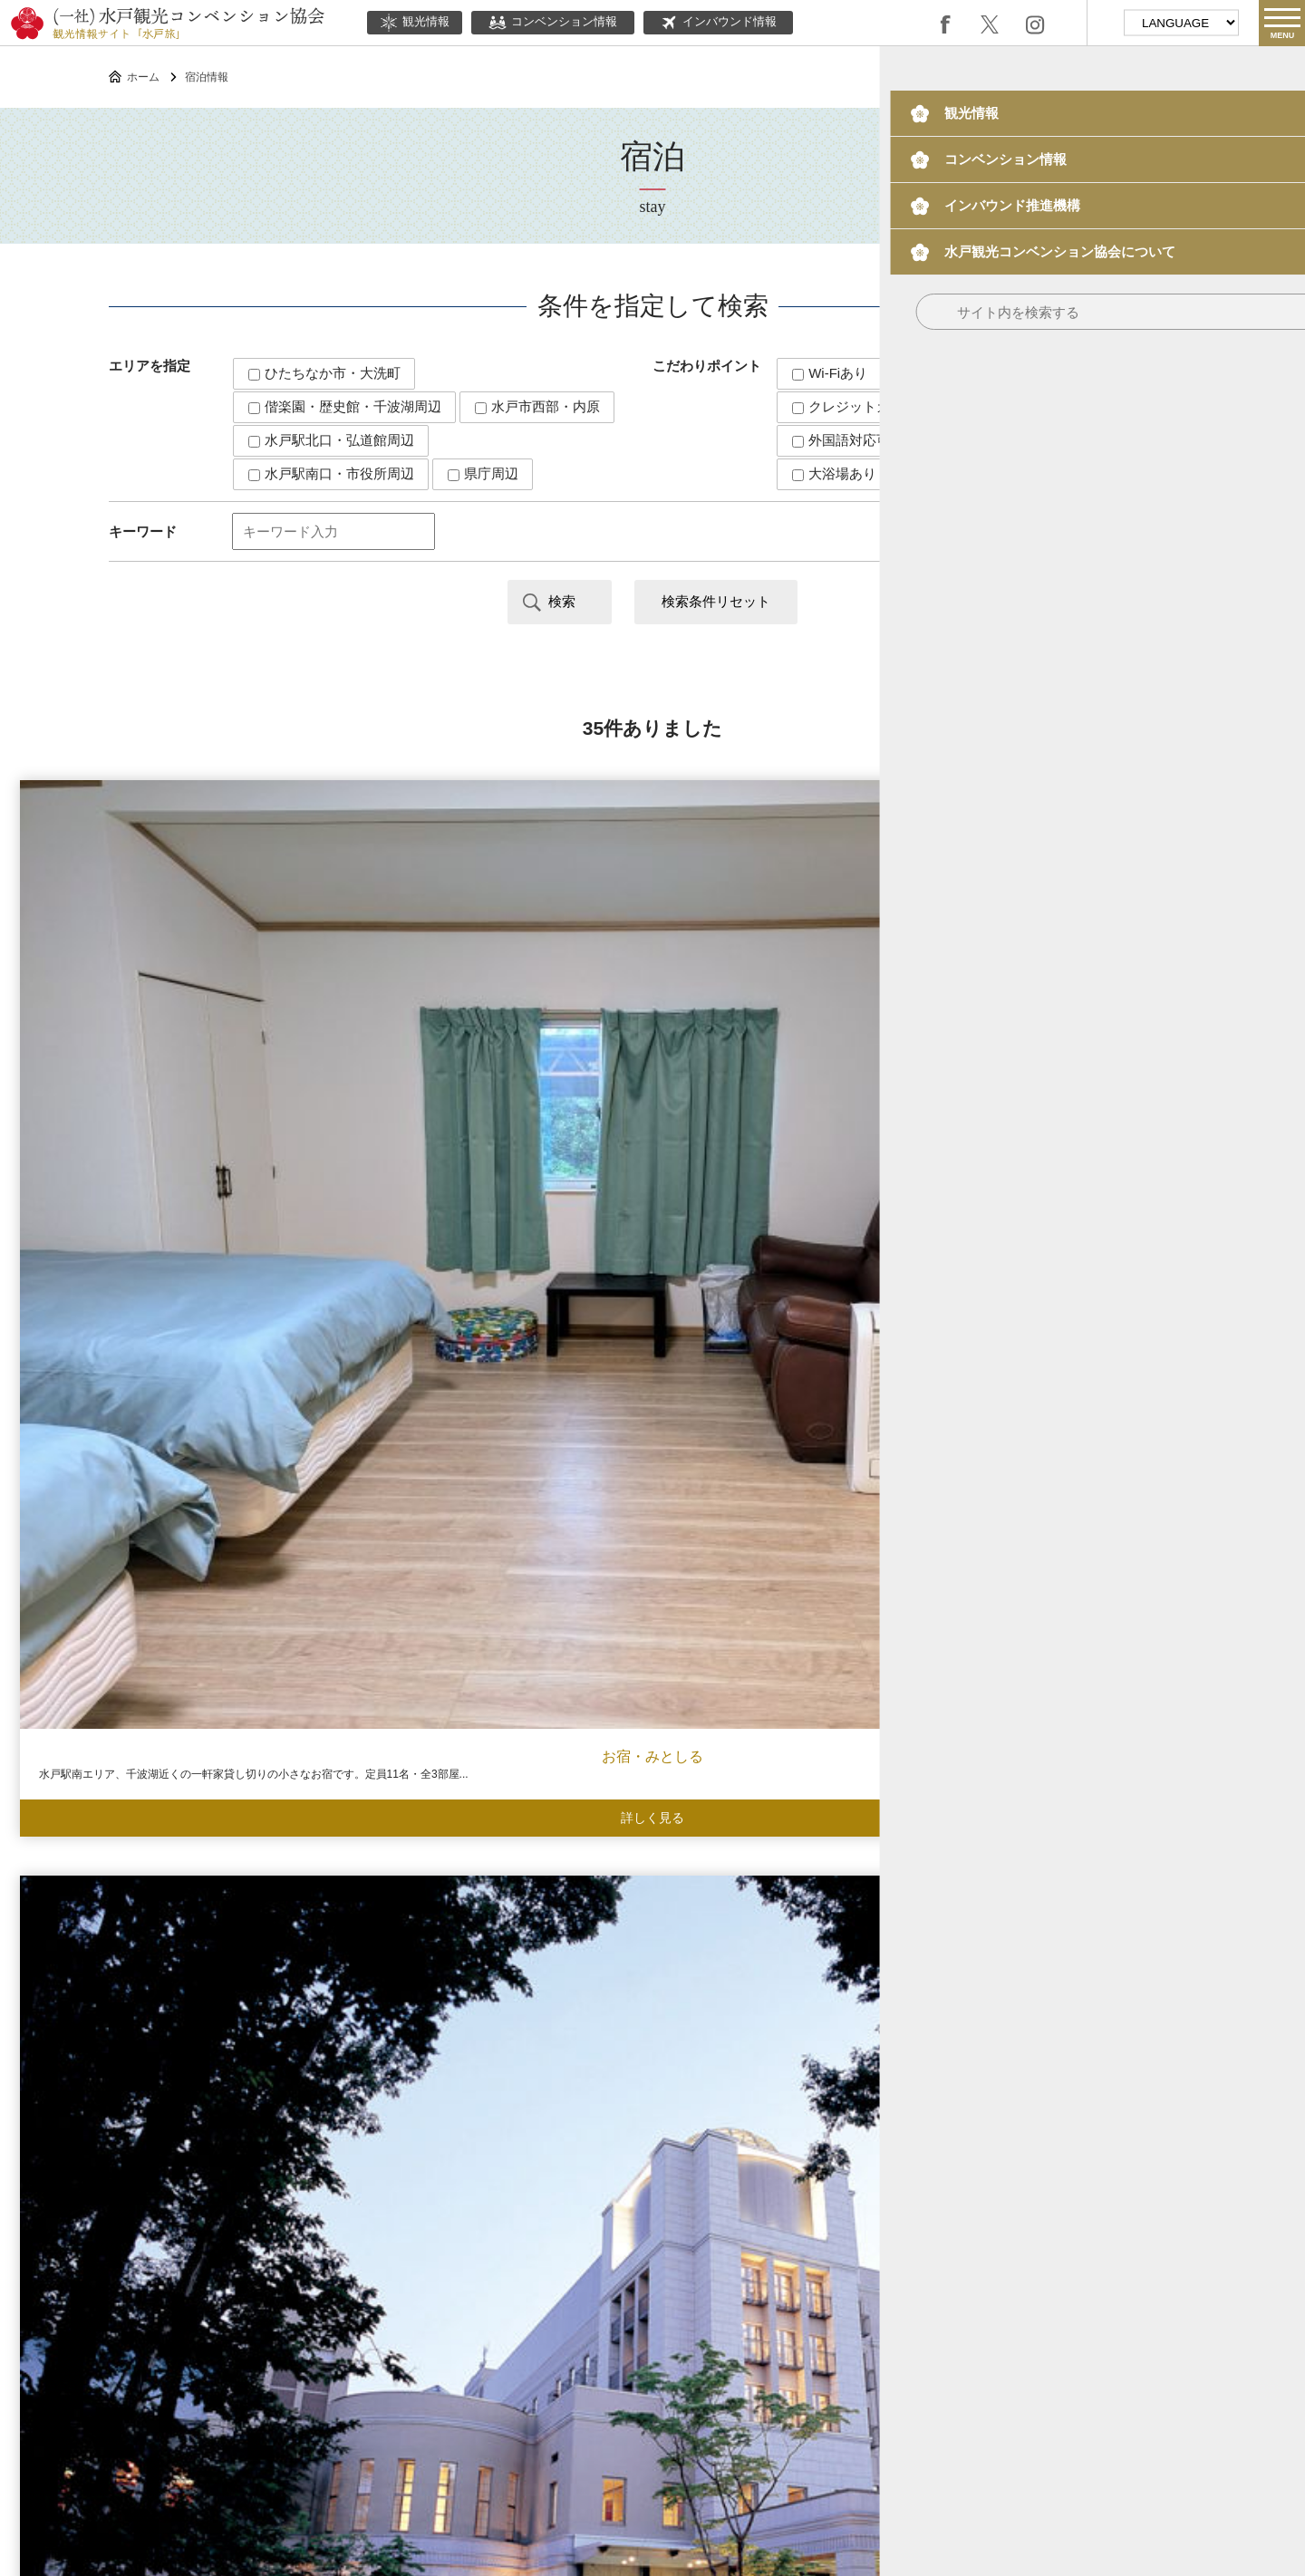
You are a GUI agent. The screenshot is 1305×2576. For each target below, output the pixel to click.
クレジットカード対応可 (875, 406)
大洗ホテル (1142, 1782)
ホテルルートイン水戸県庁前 (1142, 1403)
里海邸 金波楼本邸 (163, 1782)
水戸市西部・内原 (537, 406)
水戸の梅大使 (887, 2347)
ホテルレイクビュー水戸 (815, 1024)
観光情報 (415, 23)
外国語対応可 (841, 440)
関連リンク (725, 2399)
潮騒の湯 (489, 1782)
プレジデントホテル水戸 (815, 1782)
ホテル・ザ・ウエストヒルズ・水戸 (1142, 1024)
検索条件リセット (716, 601)
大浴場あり (834, 473)
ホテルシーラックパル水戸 (816, 1403)
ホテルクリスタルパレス (489, 1403)
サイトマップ (814, 2399)
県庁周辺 (483, 473)
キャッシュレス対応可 (977, 373)
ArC (163, 1402)
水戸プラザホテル (489, 1024)
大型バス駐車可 (979, 440)
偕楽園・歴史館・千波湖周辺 (344, 406)
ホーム (143, 77)
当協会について (630, 2399)
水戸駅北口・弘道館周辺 (331, 440)
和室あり (1026, 406)
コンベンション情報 (552, 23)
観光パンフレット (1039, 2347)
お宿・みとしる (163, 1024)
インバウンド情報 (718, 23)
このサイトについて (510, 2399)
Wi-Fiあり (829, 373)
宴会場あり (952, 473)
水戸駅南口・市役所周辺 (331, 473)
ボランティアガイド (729, 2347)
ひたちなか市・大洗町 (324, 373)
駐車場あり (1070, 473)
